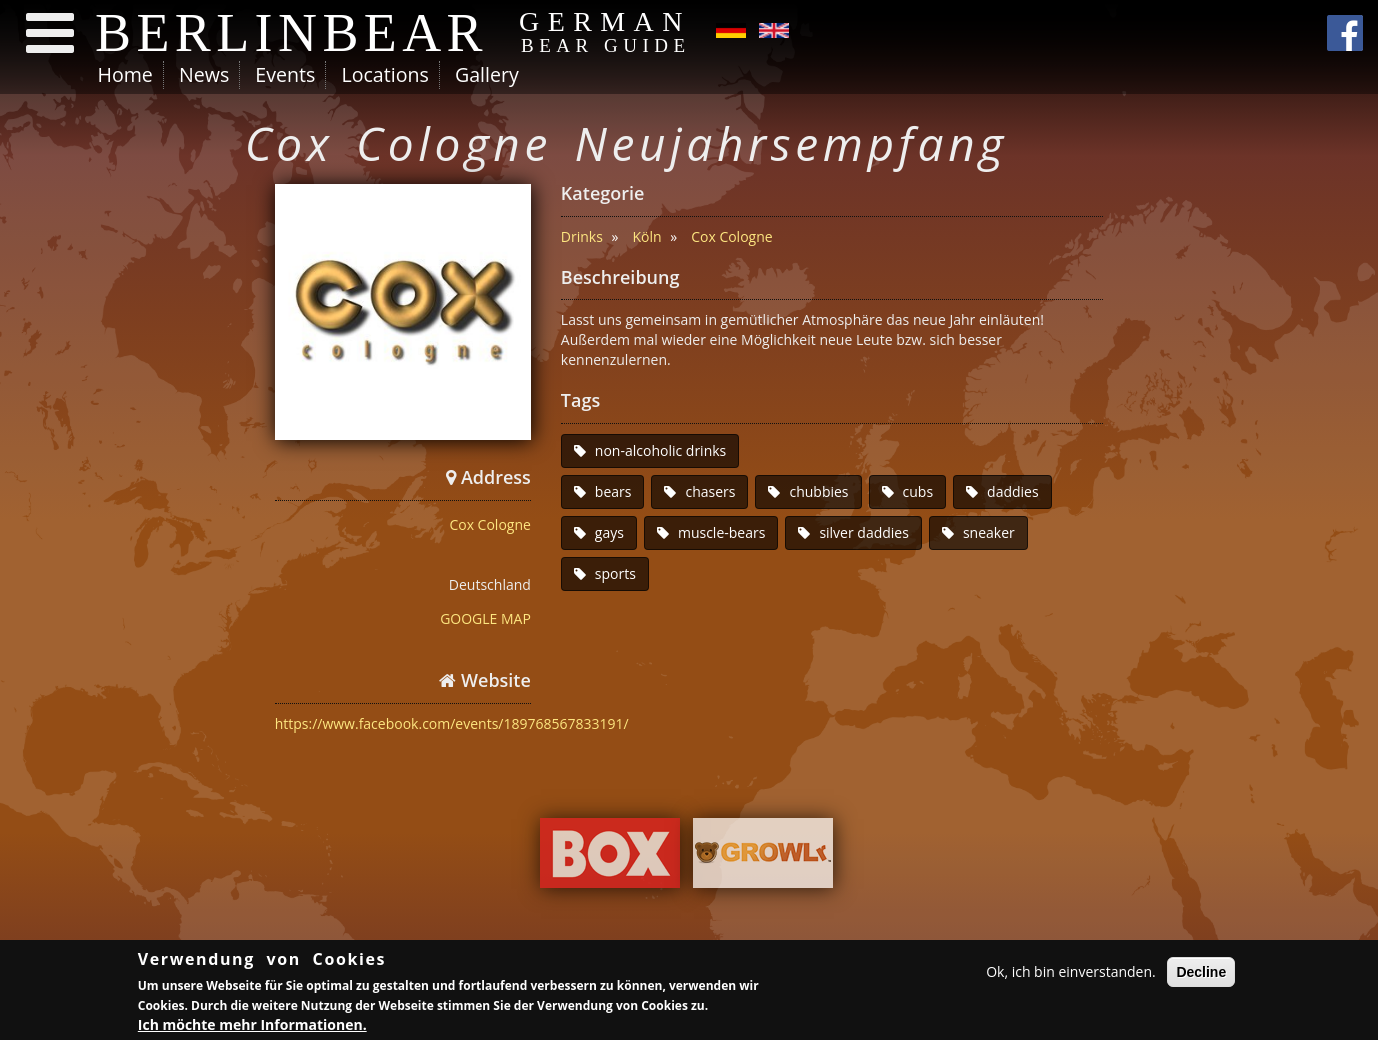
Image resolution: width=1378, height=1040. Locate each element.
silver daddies (864, 532)
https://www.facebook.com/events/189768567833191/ (452, 723)
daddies (1013, 491)
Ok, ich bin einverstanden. (1071, 973)
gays (609, 532)
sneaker (989, 532)
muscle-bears (721, 532)
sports (615, 573)
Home (125, 74)
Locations (384, 74)
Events (285, 74)
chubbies (818, 491)
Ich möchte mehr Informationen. (252, 1027)
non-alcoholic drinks (660, 450)
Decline (1201, 974)
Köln (646, 236)
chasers (710, 491)
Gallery (487, 74)
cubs (918, 491)
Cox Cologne (489, 524)
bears (613, 491)
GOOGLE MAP (485, 618)
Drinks (582, 236)
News (204, 74)
